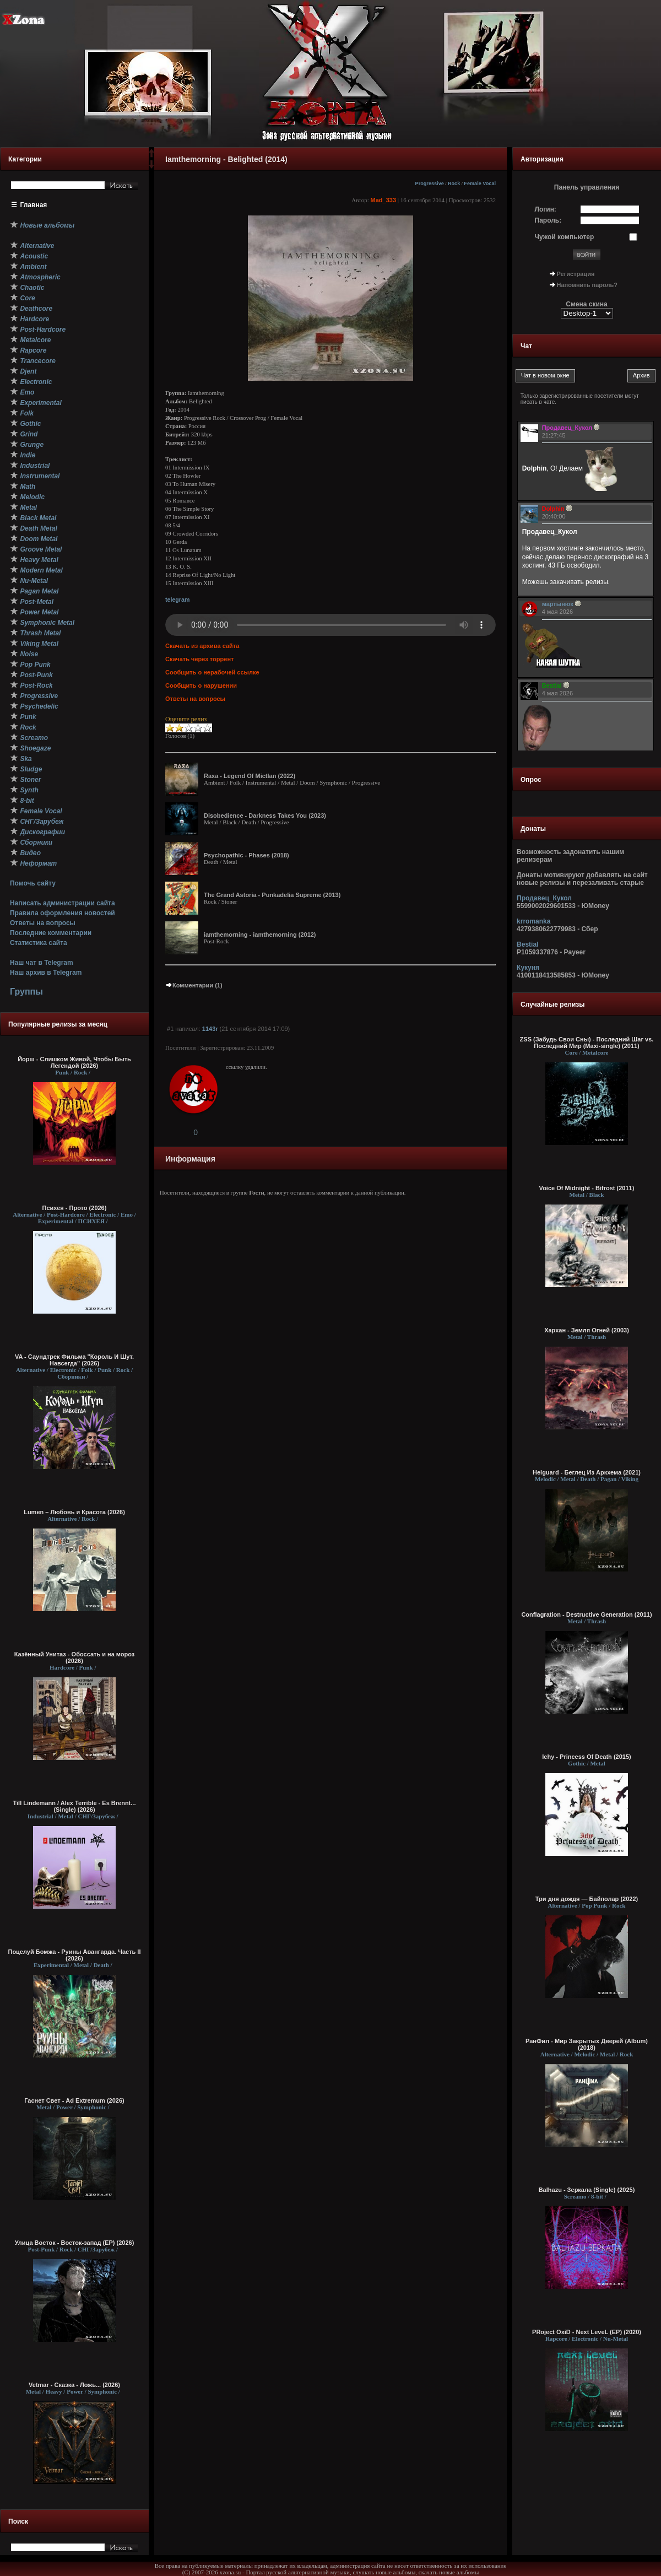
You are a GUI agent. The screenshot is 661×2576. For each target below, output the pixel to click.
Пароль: (548, 220)
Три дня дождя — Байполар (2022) (586, 1898)
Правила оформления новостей (62, 913)
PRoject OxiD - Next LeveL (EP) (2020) (586, 2332)
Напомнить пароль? (587, 285)
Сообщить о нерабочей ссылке (212, 672)
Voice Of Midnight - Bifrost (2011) (587, 1188)
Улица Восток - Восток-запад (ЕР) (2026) (74, 2242)
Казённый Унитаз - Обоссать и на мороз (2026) (74, 1657)
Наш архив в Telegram (46, 972)
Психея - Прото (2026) (74, 1208)
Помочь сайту (33, 883)
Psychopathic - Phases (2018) (246, 855)
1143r (210, 1028)
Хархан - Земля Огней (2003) (586, 1330)
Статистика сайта (38, 943)
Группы (26, 991)
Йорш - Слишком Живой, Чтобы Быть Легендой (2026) (74, 1062)
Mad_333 (383, 200)
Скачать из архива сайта (202, 645)
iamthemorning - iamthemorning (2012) (260, 934)
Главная (33, 205)
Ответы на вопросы (42, 923)
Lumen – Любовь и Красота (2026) (74, 1512)
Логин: (545, 209)
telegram (177, 599)
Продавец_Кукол (544, 898)
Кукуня (528, 967)
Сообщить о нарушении (201, 685)
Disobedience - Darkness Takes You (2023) (265, 815)
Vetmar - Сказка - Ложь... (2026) (74, 2384)
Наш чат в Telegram (41, 962)
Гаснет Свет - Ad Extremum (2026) (74, 2100)
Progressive (429, 183)
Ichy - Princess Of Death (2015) (586, 1756)
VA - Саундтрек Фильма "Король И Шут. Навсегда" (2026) (74, 1360)
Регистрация (576, 274)
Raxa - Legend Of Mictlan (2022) (249, 776)
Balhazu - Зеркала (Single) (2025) (587, 2189)
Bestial (527, 944)
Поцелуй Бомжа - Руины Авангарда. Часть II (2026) (74, 1955)
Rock (454, 183)
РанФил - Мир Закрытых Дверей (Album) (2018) (586, 2044)
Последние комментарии (50, 933)
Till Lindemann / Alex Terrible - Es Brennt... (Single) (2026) (74, 1806)
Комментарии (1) (194, 985)
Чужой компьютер (564, 237)
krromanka (533, 921)
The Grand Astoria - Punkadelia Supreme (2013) (272, 895)
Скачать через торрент (199, 659)
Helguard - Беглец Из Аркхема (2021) (587, 1472)
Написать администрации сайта (62, 903)
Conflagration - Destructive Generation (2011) (586, 1614)
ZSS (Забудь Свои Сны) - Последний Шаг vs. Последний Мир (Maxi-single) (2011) (587, 1042)
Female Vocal (480, 183)
